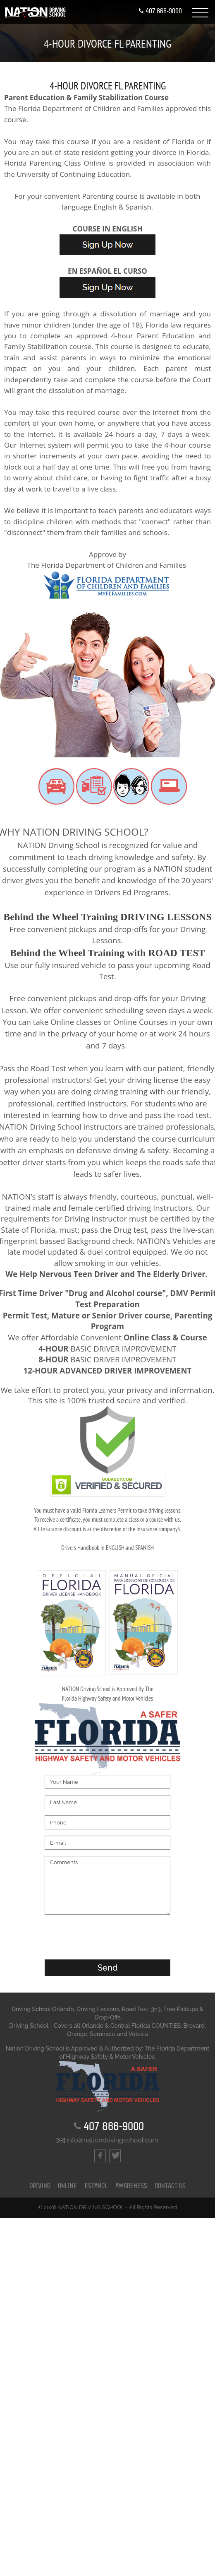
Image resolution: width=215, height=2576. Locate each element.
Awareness (131, 2186)
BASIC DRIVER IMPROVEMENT (107, 1348)
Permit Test (25, 1315)
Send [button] (108, 1968)
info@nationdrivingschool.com (107, 2140)
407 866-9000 (159, 11)
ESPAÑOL (96, 2186)
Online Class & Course (165, 1337)
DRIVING (39, 2186)
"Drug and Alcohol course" (115, 1293)
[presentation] (107, 1937)
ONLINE (67, 2186)
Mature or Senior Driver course (110, 1315)
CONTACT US (170, 2186)
